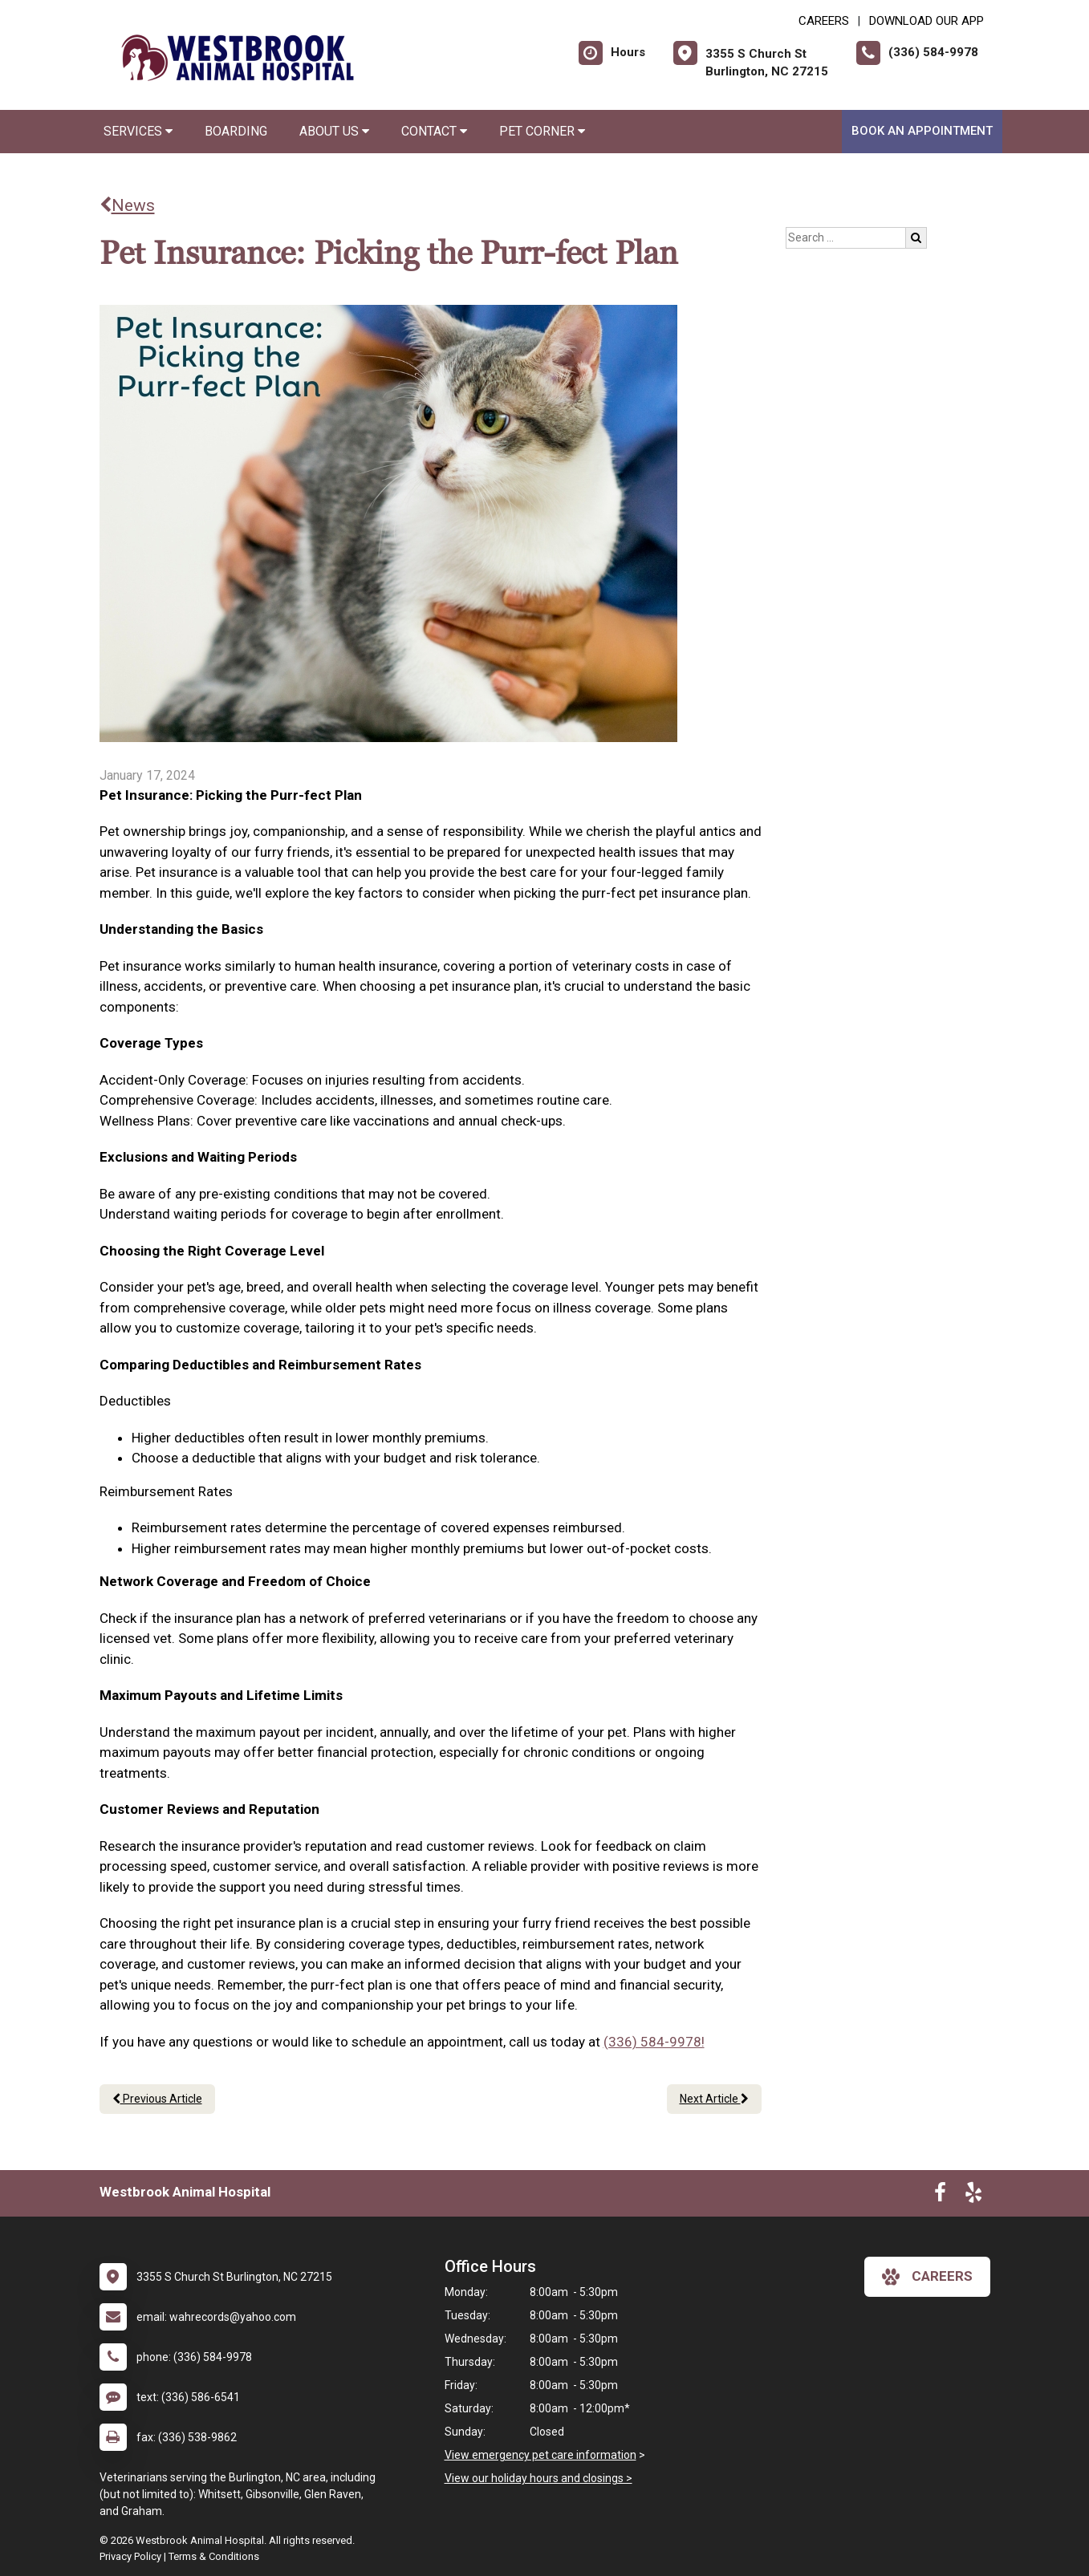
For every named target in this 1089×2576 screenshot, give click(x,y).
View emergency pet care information (540, 2454)
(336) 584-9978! (654, 2042)
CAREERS (823, 21)
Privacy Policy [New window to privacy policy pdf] (130, 2556)
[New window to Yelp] (973, 2195)
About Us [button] (334, 131)
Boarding (236, 131)
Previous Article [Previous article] (157, 2098)
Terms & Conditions (214, 2556)
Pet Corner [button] (542, 131)
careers (927, 2277)
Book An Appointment (922, 131)
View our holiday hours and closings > (538, 2478)
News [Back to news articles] (127, 205)
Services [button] (138, 131)
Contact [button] (434, 131)
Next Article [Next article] (714, 2098)
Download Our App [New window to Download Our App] (926, 21)
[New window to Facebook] (940, 2195)
